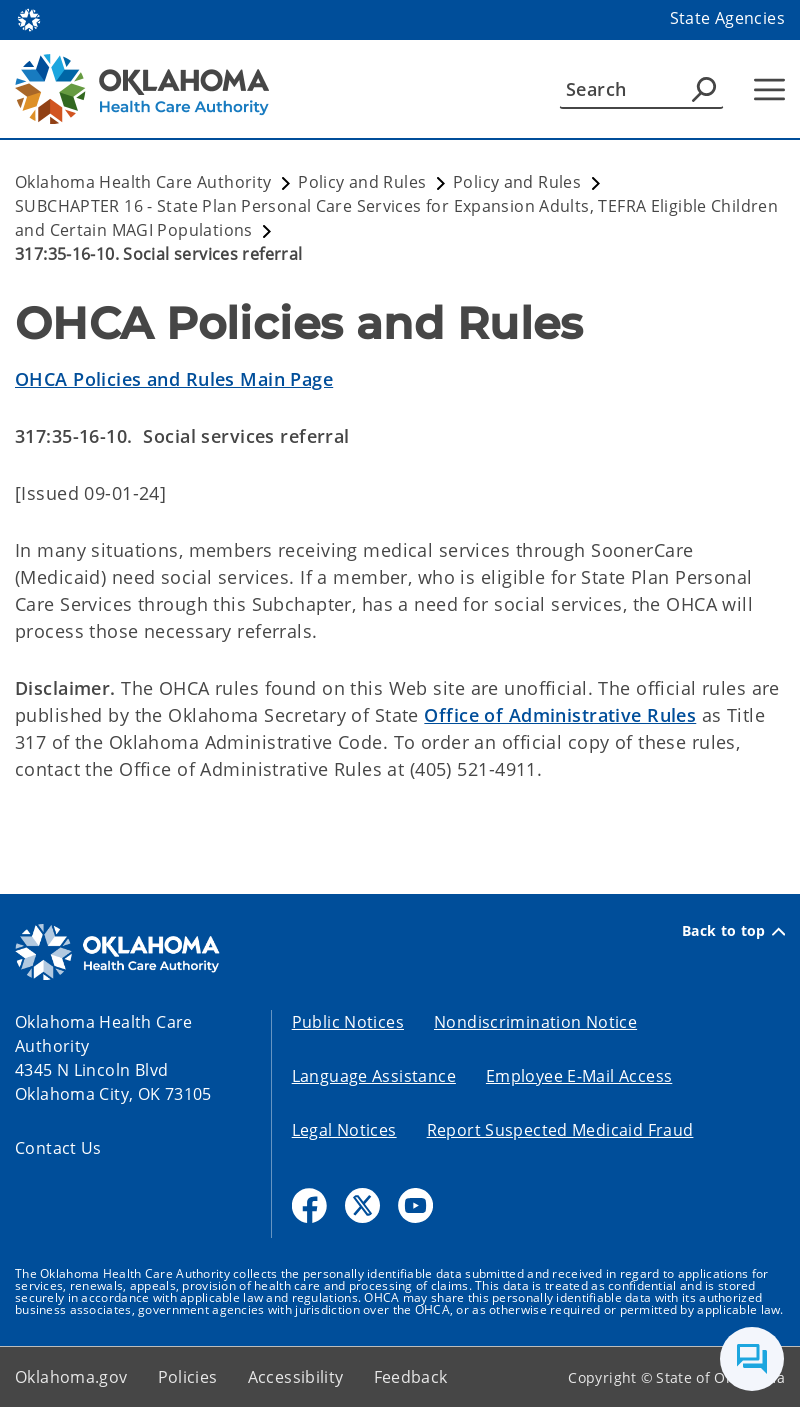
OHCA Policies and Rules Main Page (174, 379)
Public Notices (348, 1022)
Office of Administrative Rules (560, 715)
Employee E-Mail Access (579, 1076)
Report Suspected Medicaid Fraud (560, 1130)
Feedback (411, 1377)
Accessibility (296, 1377)
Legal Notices (344, 1130)
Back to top (733, 931)
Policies (188, 1377)
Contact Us (58, 1148)
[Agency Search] (704, 89)
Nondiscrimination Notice (535, 1022)
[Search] (641, 89)
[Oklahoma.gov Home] (29, 18)
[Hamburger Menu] (769, 89)
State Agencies (727, 18)
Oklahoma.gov (71, 1377)
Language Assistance (374, 1076)
